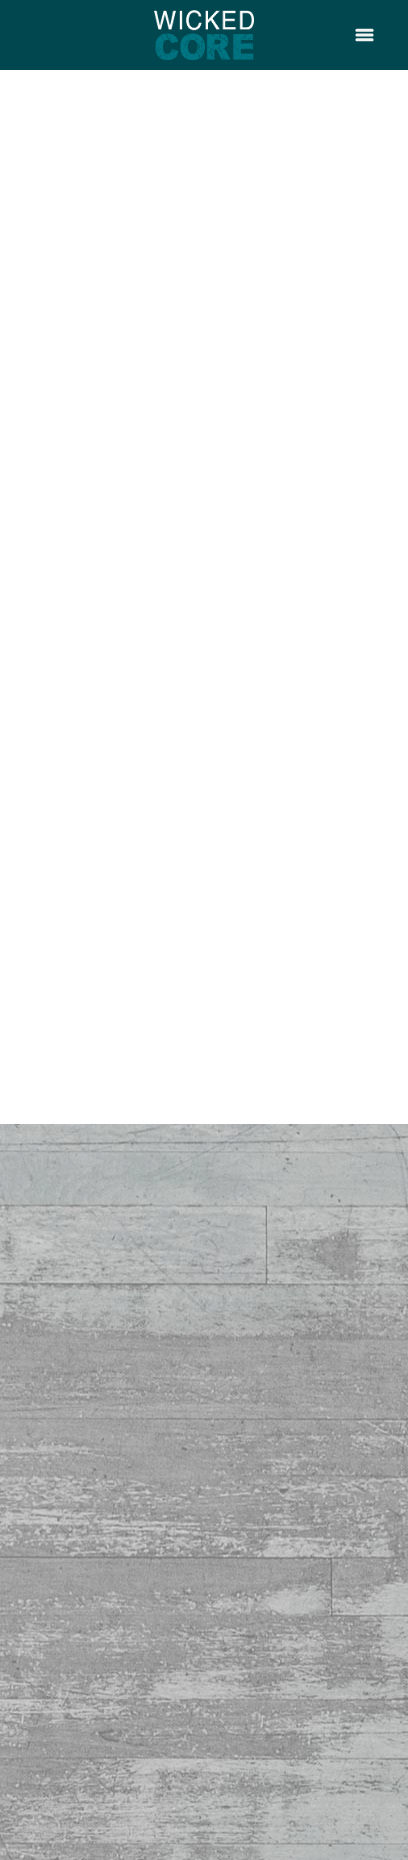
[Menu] (364, 34)
